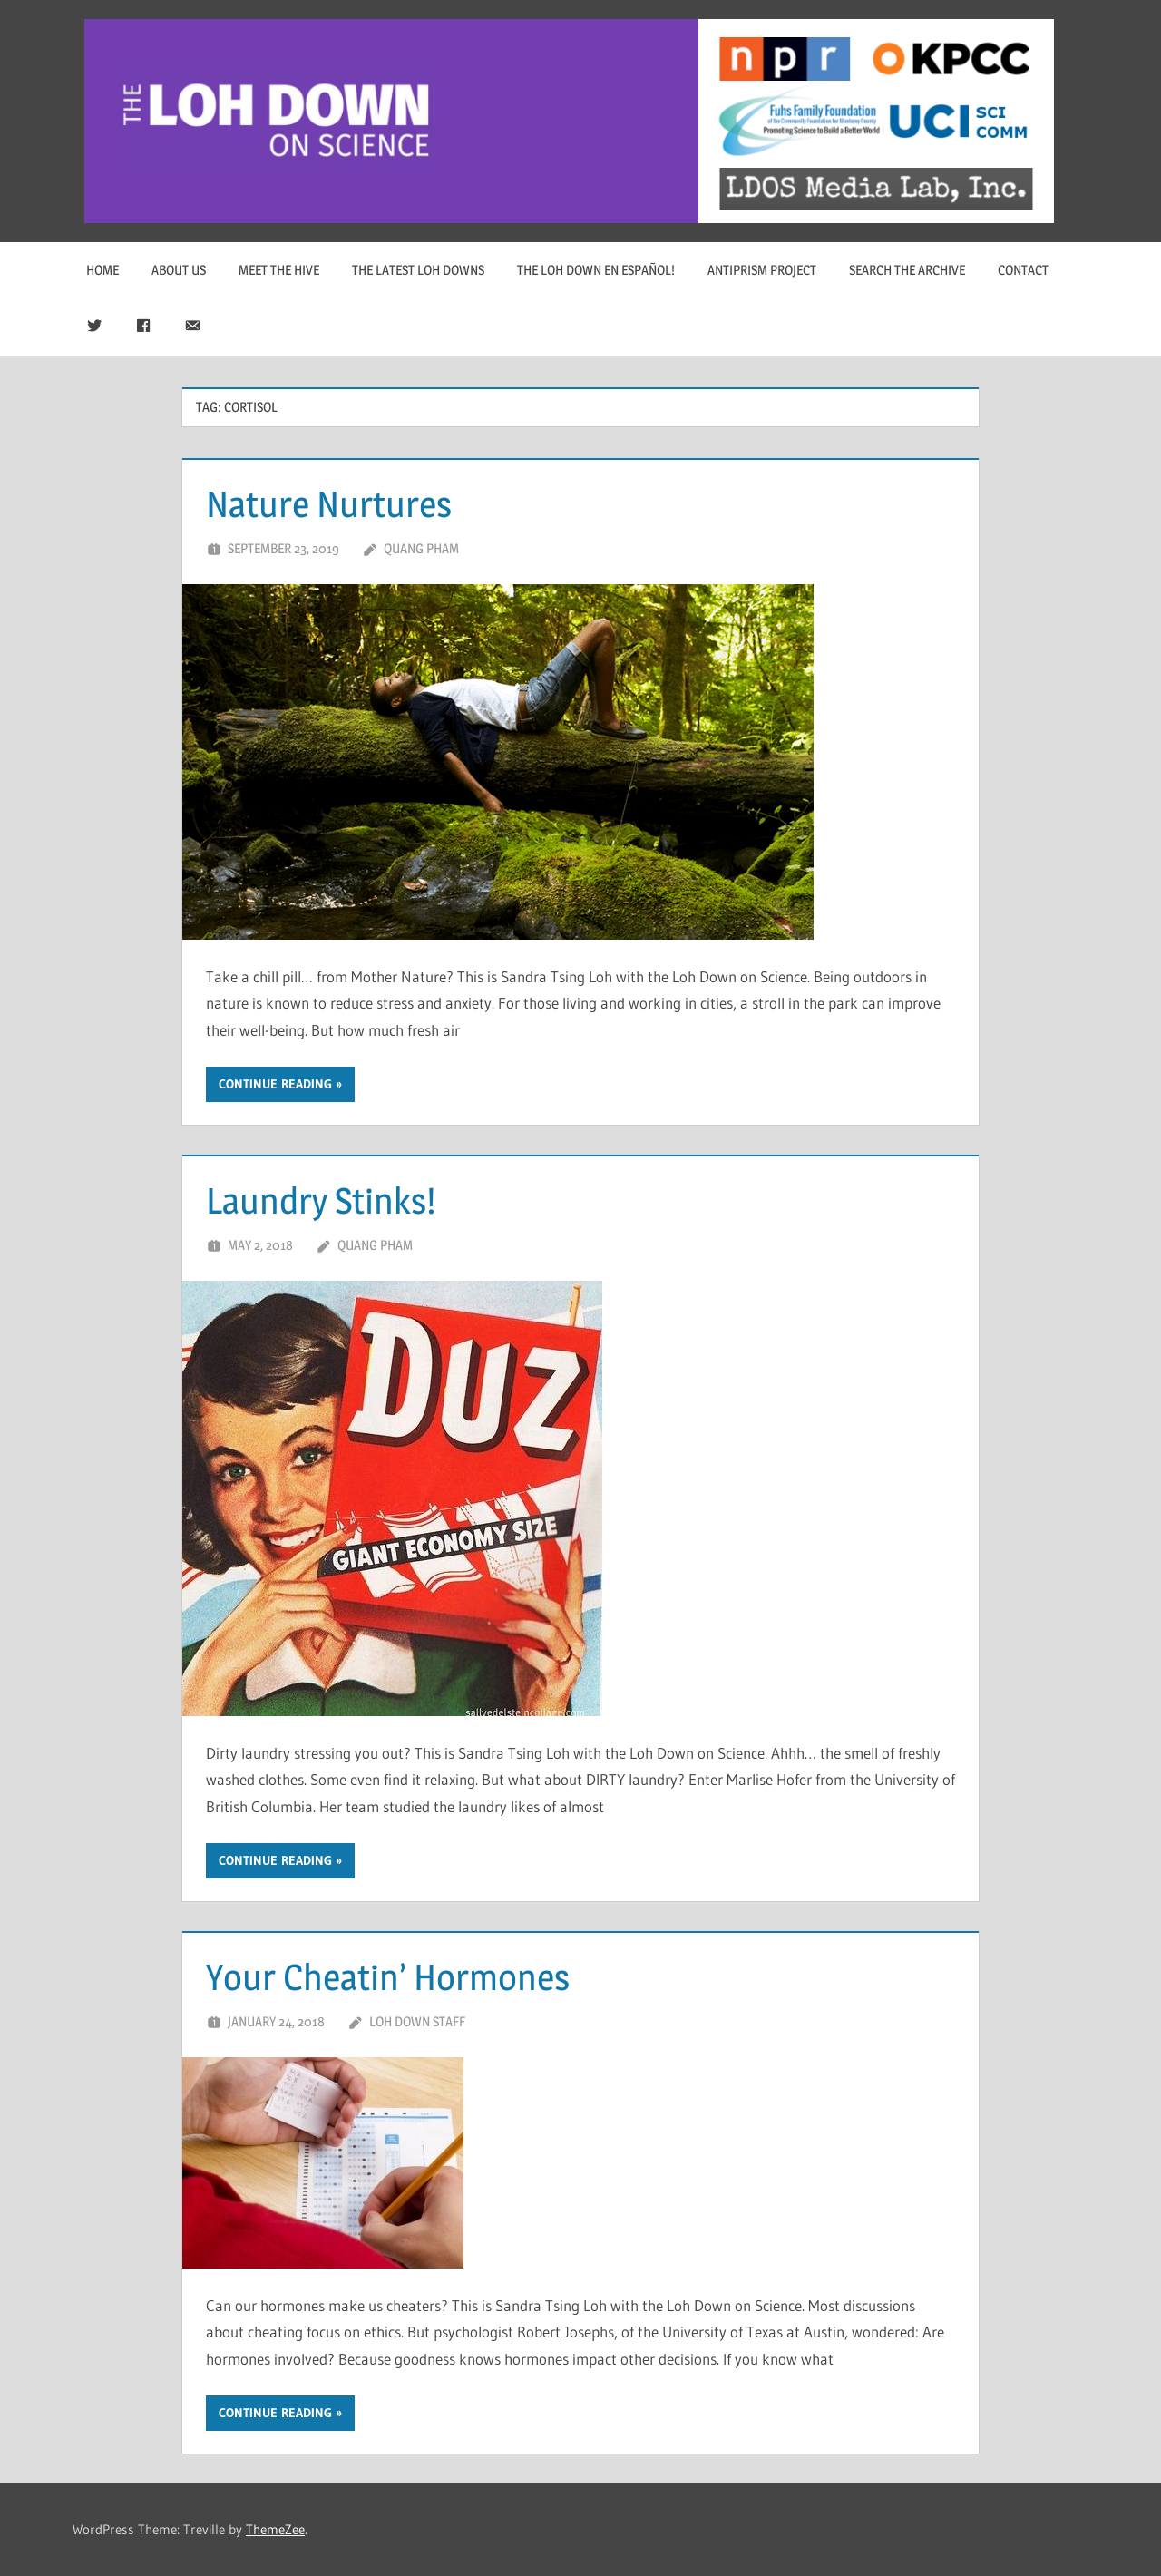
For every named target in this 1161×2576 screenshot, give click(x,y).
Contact (1023, 269)
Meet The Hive (279, 269)
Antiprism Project (761, 269)
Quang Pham (421, 548)
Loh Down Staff (417, 2021)
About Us (178, 269)
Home (102, 269)
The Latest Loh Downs (418, 269)
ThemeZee (275, 2529)
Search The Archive (907, 269)
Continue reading (275, 1084)
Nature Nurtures (329, 504)
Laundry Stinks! (320, 1200)
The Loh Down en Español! (596, 269)
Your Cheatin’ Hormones (388, 1977)
